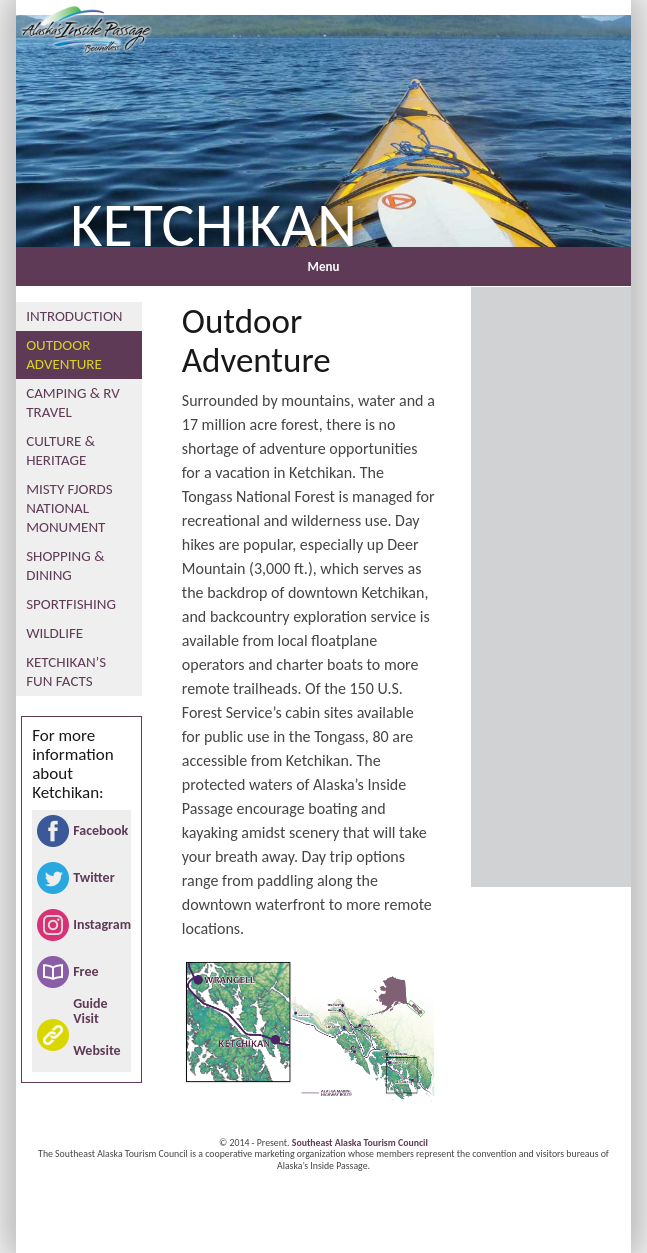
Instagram (99, 924)
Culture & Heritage (60, 450)
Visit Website (96, 1034)
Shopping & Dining (65, 565)
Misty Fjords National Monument (69, 508)
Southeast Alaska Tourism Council (360, 1143)
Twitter (93, 877)
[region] (323, 126)
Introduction (74, 316)
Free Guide (90, 975)
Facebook (99, 830)
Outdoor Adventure (64, 354)
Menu (324, 266)
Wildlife (54, 633)
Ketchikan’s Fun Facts (66, 671)
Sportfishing (71, 604)
